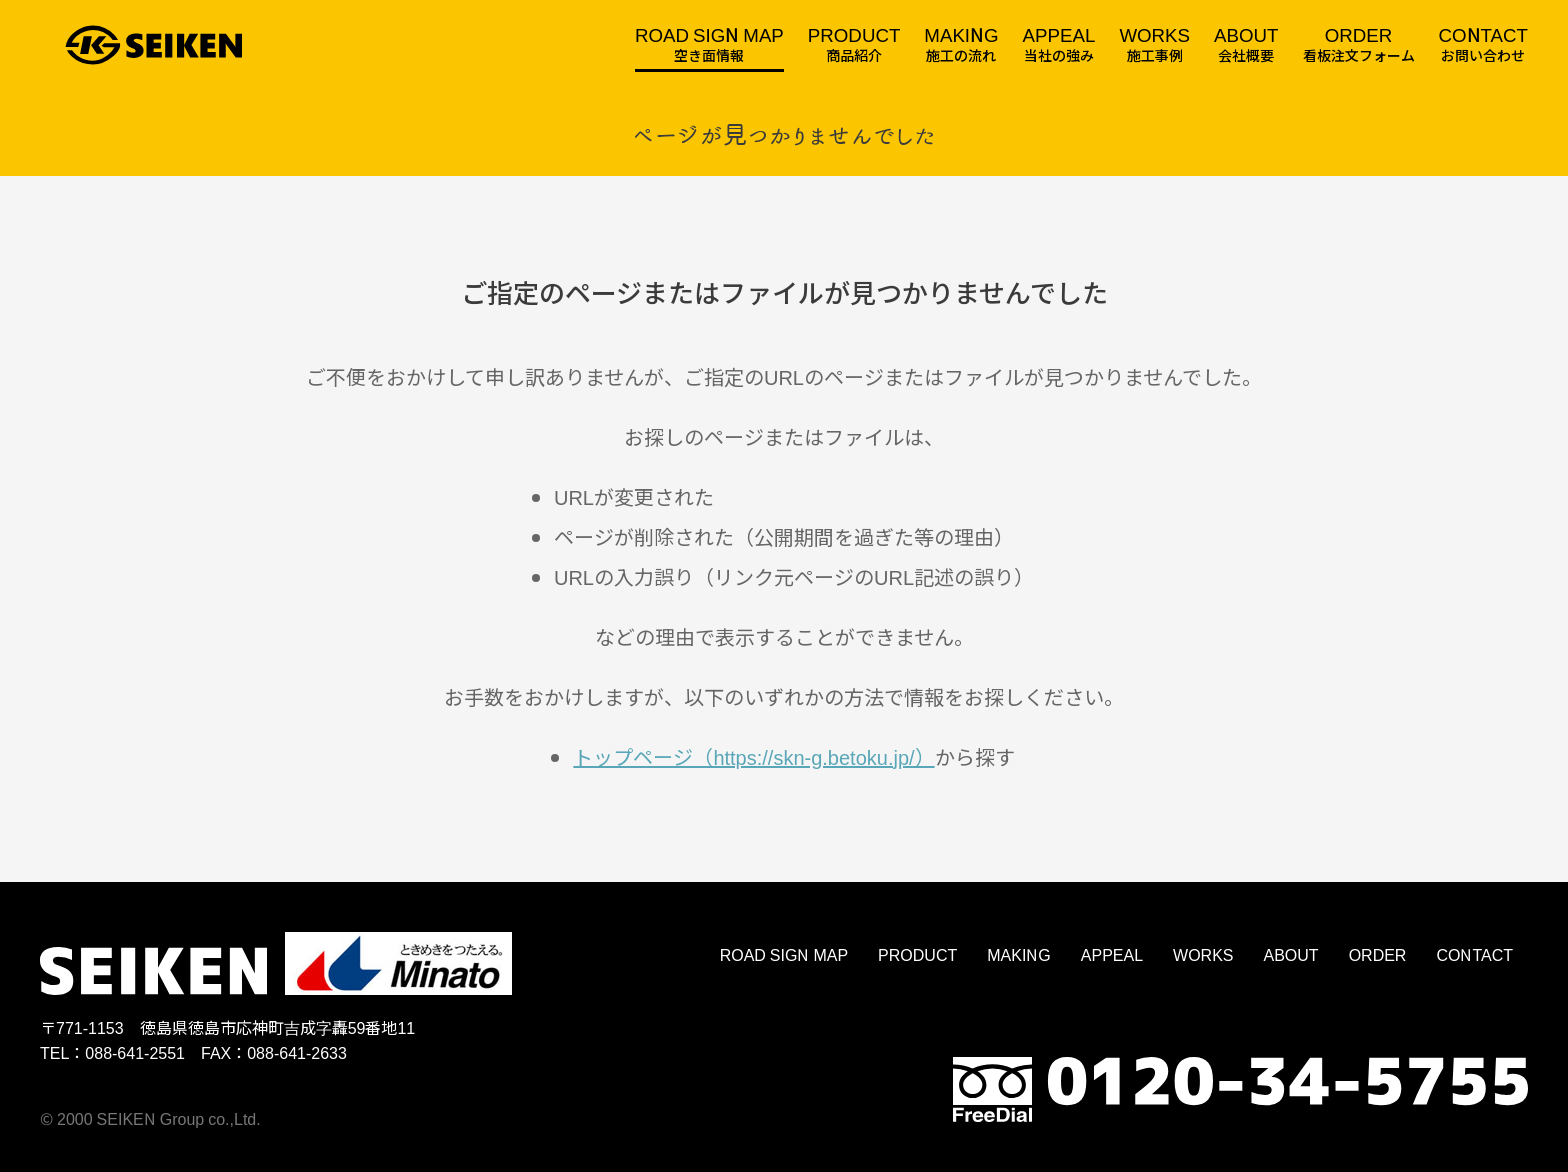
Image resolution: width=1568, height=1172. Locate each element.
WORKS (1203, 954)
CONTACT (1474, 954)
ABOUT (1291, 954)
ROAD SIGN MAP (784, 954)
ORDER (1378, 954)
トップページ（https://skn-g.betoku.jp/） (753, 756)
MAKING (1019, 954)
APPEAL (1112, 954)
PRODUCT (917, 954)
